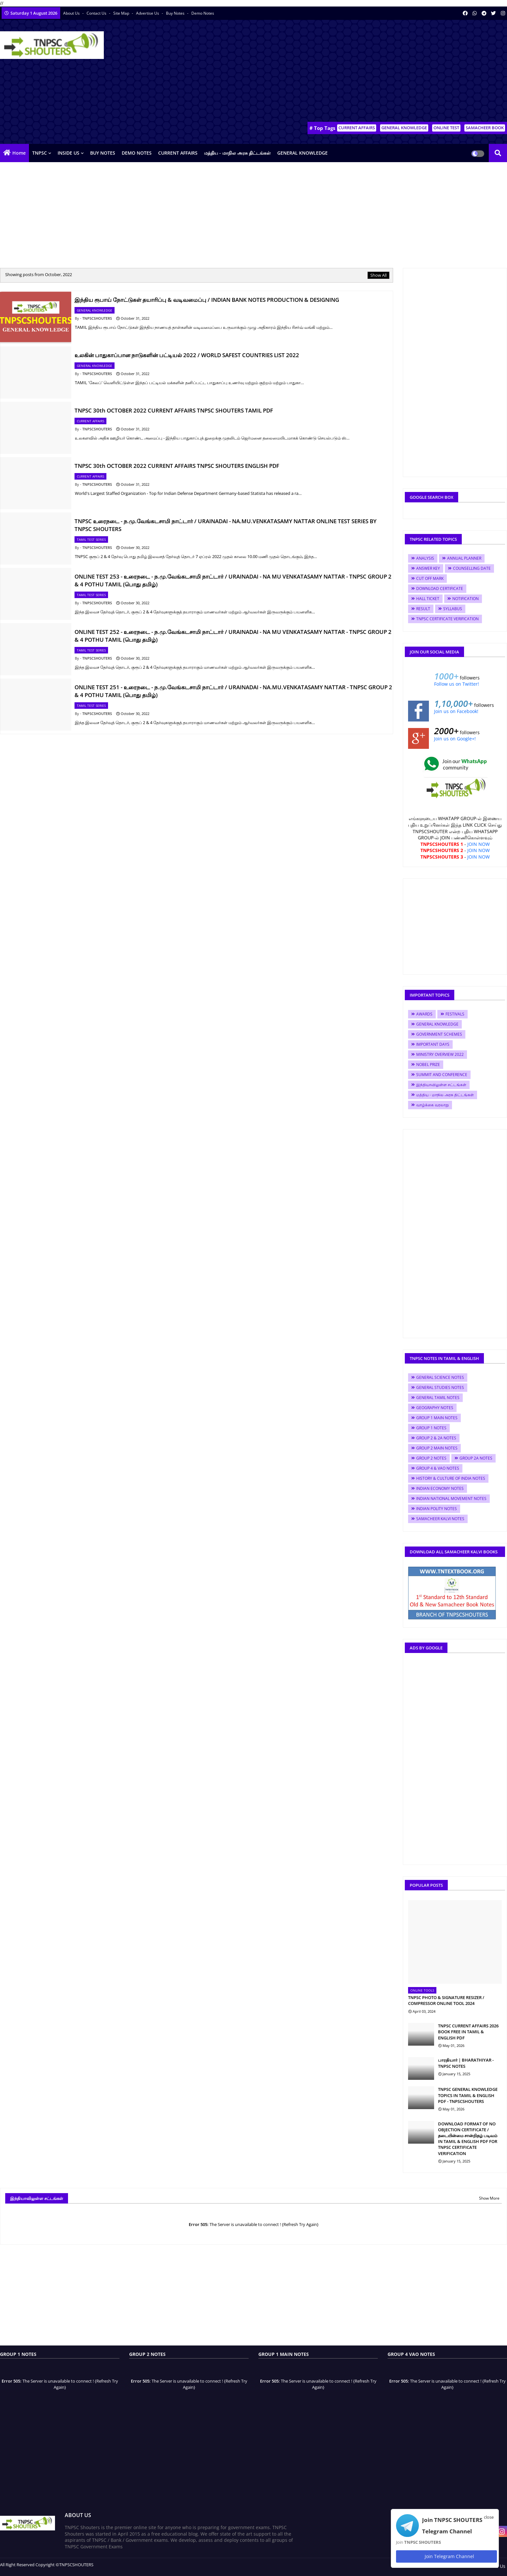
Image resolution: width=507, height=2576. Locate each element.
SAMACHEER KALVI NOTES (440, 1518)
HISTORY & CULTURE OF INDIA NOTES (450, 1478)
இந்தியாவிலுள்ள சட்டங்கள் (441, 1084)
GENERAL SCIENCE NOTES (440, 1377)
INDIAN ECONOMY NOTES (440, 1488)
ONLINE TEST (446, 128)
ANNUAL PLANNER (464, 558)
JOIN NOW (478, 844)
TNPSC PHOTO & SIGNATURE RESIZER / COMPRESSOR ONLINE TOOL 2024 (446, 2000)
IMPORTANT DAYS (432, 1044)
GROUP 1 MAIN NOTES (437, 1418)
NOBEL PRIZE (428, 1064)
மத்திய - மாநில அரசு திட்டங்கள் (237, 153)
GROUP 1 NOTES (431, 1428)
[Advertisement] (388, 72)
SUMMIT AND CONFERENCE (441, 1074)
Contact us (97, 13)
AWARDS (424, 1014)
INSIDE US (68, 153)
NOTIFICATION (465, 598)
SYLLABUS (452, 608)
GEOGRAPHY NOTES (434, 1407)
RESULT (423, 608)
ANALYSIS (425, 558)
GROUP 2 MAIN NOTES (437, 1448)
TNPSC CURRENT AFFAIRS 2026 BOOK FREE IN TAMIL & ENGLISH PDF (468, 2031)
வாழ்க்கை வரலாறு (432, 1105)
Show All (378, 275)
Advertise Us (148, 13)
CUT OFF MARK (430, 578)
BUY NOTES (102, 153)
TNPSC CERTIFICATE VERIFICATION (447, 619)
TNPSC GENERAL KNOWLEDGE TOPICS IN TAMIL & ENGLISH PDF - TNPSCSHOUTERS (468, 2095)
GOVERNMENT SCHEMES (439, 1034)
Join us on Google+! (455, 738)
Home (19, 153)
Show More (489, 2198)
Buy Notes (175, 13)
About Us (72, 13)
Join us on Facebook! (456, 711)
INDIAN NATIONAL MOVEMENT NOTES (451, 1498)
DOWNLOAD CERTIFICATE (439, 588)
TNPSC (39, 153)
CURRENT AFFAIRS (356, 128)
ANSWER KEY (428, 568)
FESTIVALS (454, 1014)
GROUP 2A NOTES (475, 1458)
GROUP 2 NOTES (431, 1458)
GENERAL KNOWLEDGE (404, 128)
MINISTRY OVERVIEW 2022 (440, 1054)
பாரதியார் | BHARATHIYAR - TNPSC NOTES (466, 2063)
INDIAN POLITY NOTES (436, 1508)
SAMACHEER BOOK (485, 128)
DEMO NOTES (137, 153)
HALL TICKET (427, 598)
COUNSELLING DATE (472, 568)
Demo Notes (202, 13)
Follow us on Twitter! (456, 684)
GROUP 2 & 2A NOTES (436, 1438)
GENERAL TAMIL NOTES (437, 1397)
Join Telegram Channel (446, 2556)
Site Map (121, 13)
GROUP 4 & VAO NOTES (437, 1468)
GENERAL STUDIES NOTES (440, 1387)
